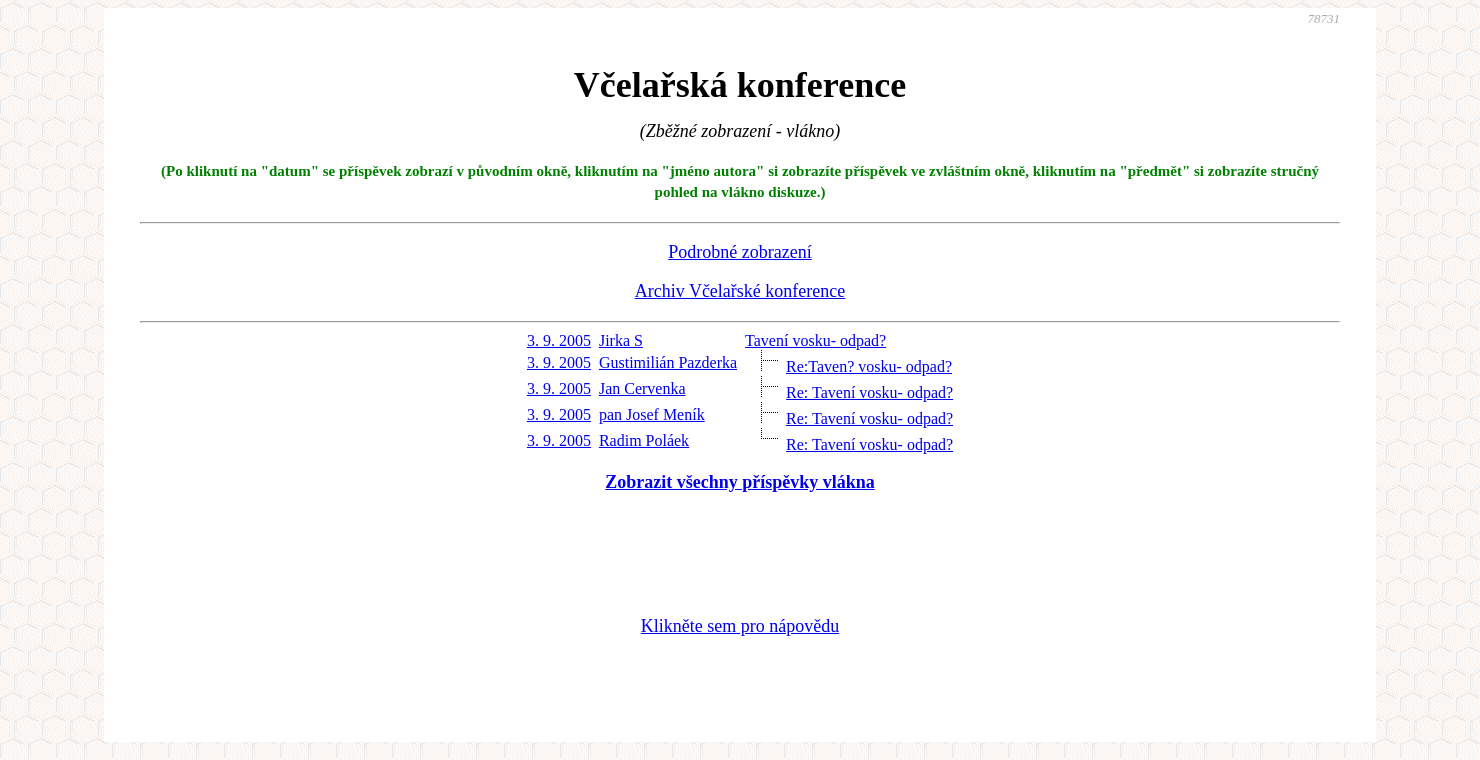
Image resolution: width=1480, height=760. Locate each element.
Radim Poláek (644, 440)
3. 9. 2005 (559, 340)
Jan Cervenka (642, 388)
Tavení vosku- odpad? (815, 340)
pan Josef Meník (652, 414)
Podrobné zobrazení (739, 252)
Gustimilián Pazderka (668, 362)
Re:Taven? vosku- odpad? (869, 366)
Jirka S (621, 340)
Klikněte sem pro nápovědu (740, 626)
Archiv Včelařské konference (740, 291)
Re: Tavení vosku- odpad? (869, 392)
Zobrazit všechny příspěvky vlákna (740, 482)
